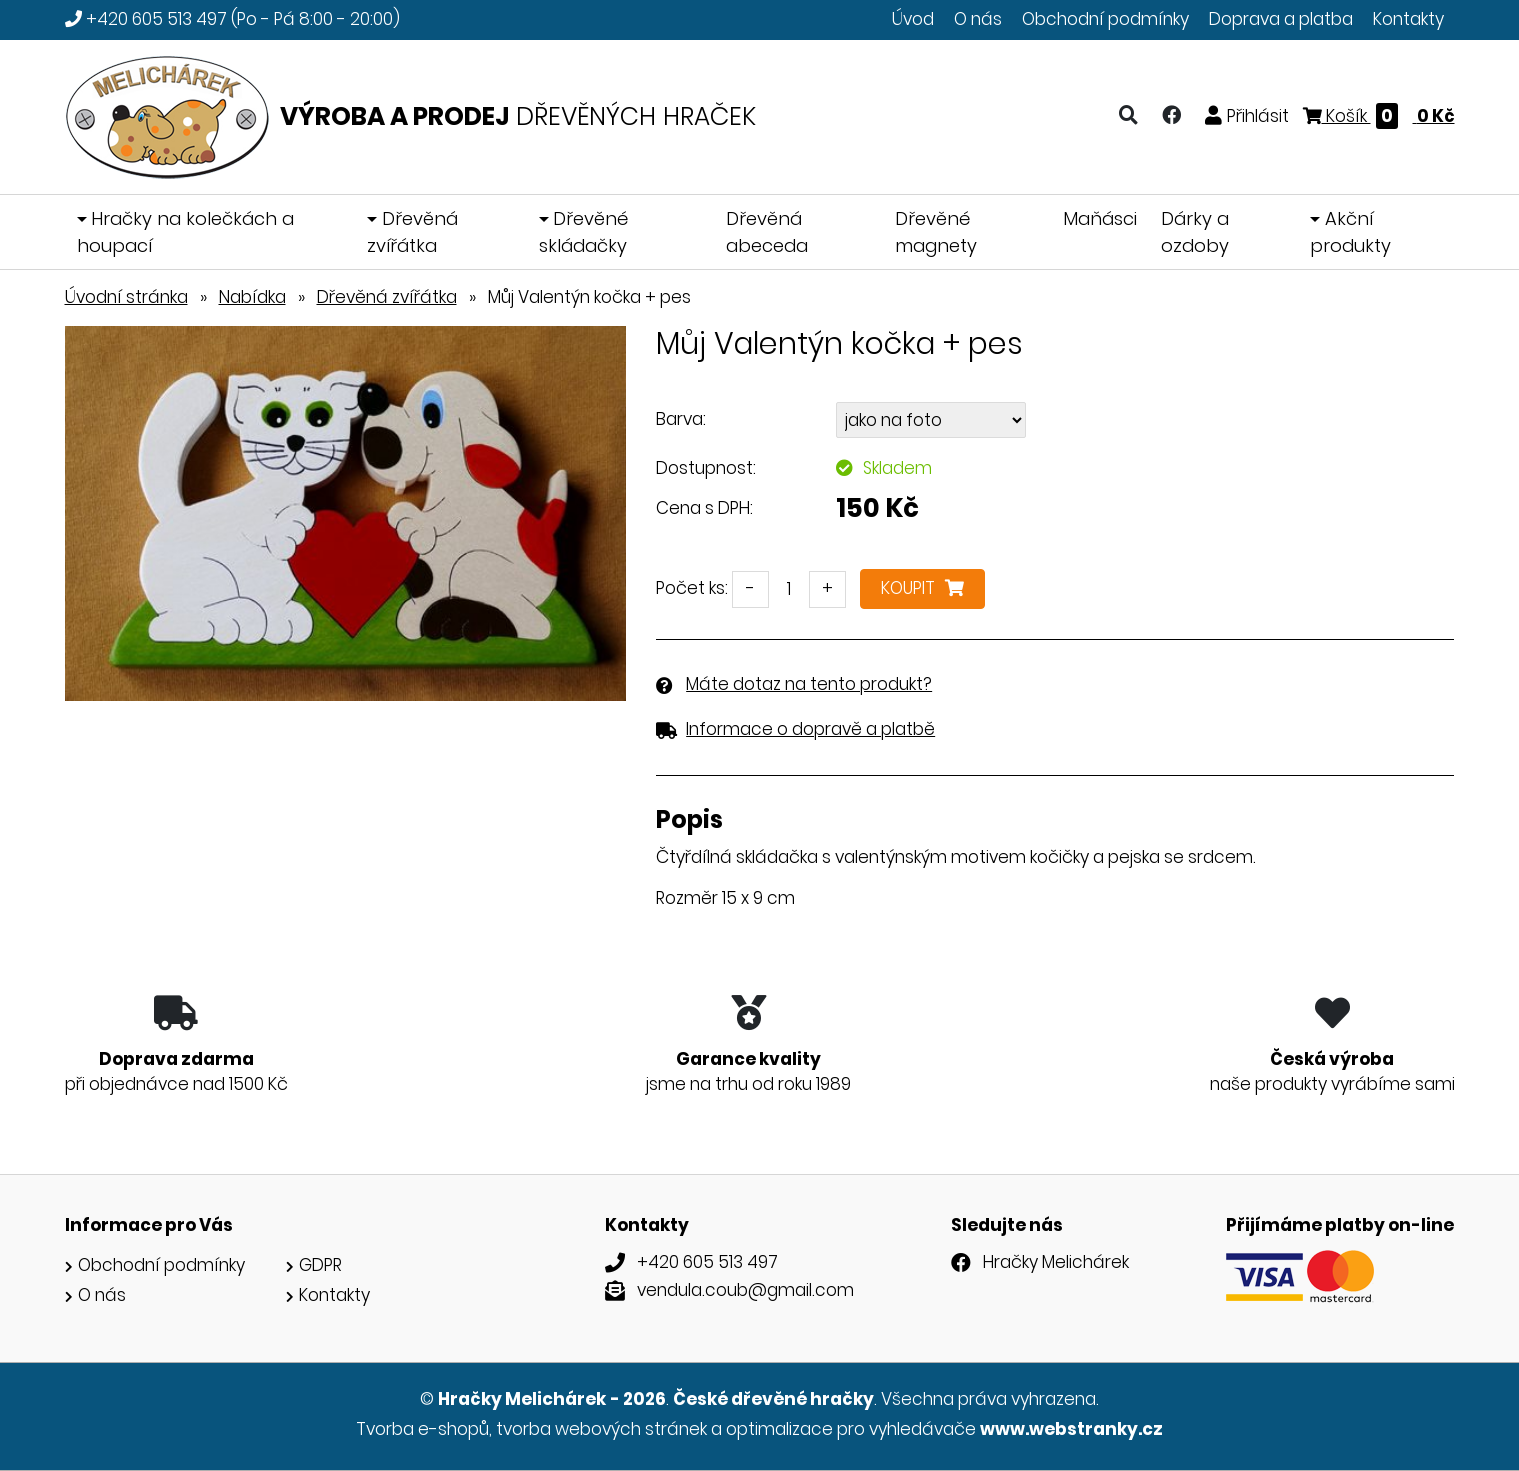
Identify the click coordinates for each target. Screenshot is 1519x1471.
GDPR (320, 1265)
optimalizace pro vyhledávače (851, 1429)
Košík (1379, 116)
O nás (978, 19)
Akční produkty (1350, 232)
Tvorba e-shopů (422, 1429)
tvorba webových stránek (601, 1429)
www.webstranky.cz (1071, 1429)
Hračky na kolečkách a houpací (186, 232)
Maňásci (1100, 218)
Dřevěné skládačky (584, 232)
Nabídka (252, 297)
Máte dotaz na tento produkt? (809, 684)
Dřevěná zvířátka (412, 232)
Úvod (913, 19)
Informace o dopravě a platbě (810, 729)
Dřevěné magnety (936, 232)
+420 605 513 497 (156, 19)
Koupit (922, 588)
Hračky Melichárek (1056, 1262)
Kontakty (1408, 19)
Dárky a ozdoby (1195, 232)
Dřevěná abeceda (767, 232)
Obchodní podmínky (1105, 19)
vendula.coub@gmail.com (745, 1290)
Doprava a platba (1281, 19)
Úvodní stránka (126, 297)
